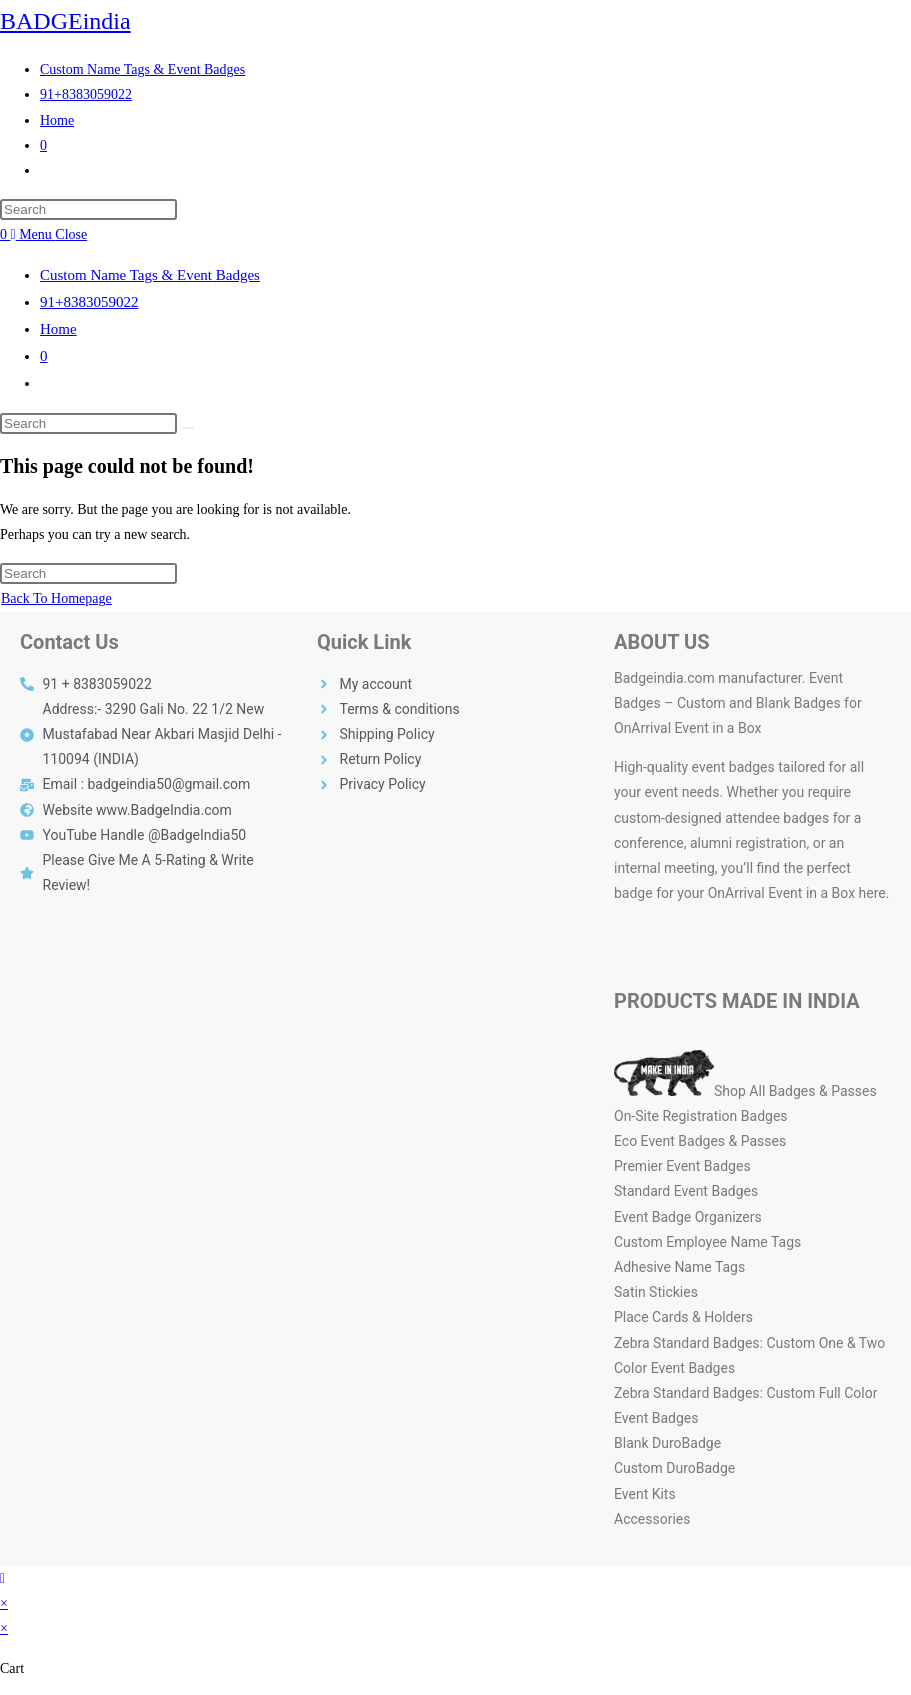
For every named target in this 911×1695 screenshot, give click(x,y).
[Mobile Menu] (49, 234)
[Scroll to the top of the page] (2, 1578)
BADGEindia (65, 21)
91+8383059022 (89, 302)
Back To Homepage (56, 598)
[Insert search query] (88, 209)
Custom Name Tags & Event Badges (150, 275)
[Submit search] (188, 428)
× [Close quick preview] (4, 1603)
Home (58, 329)
